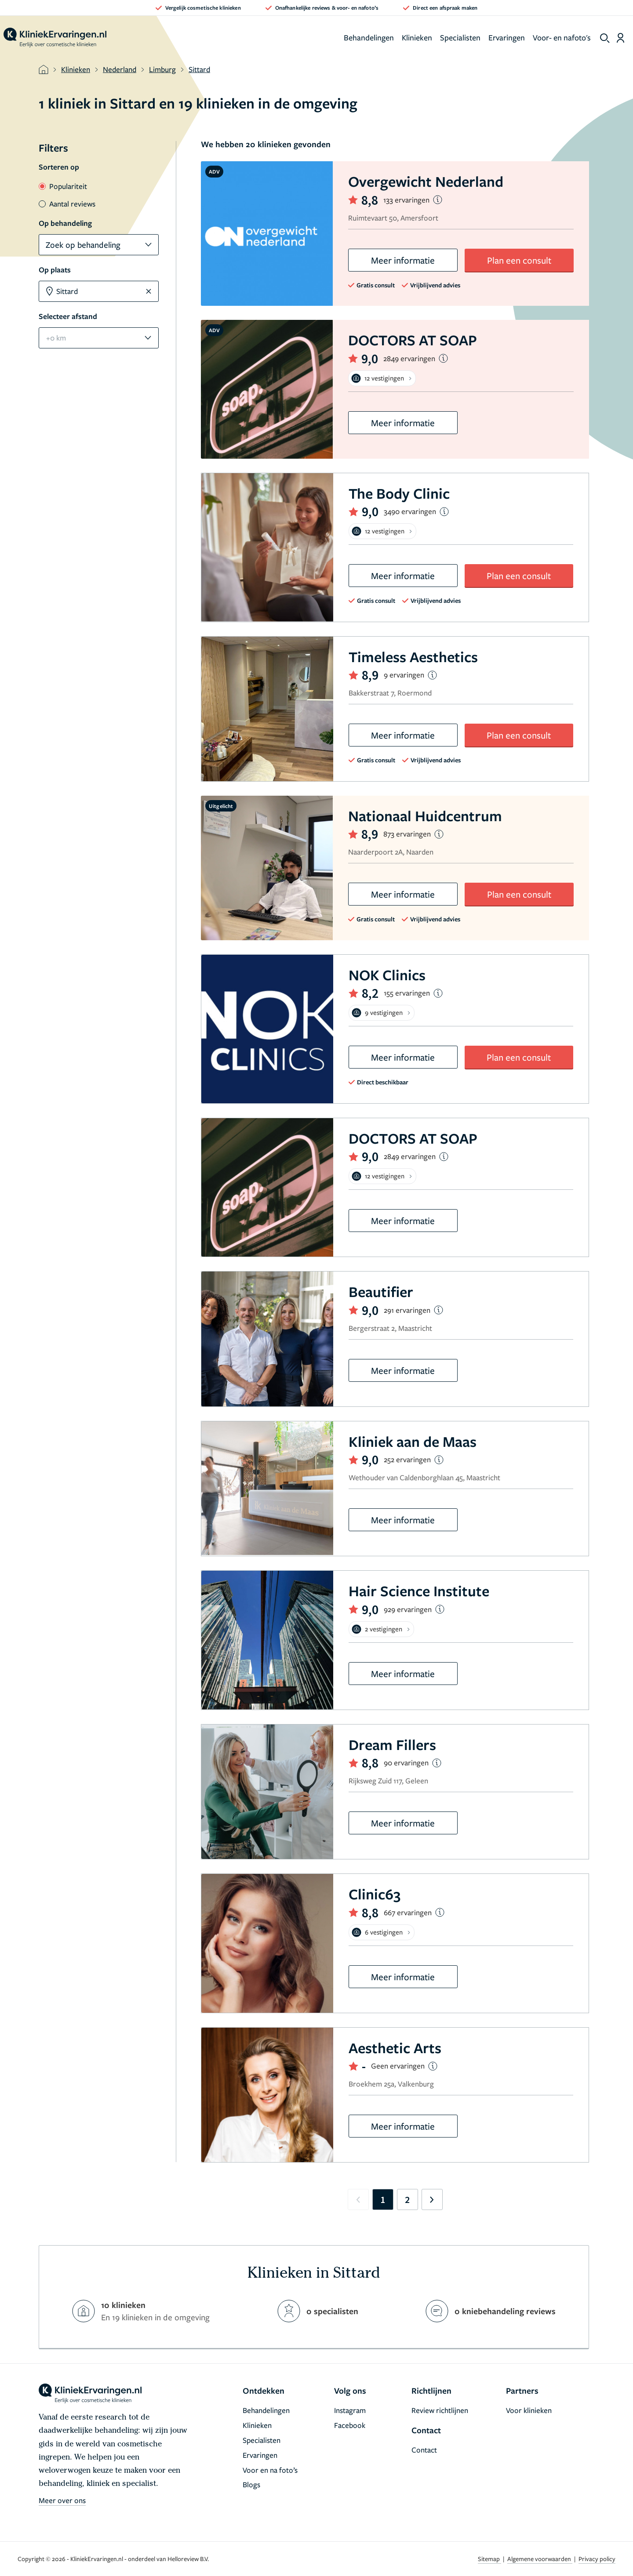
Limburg (162, 69)
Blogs (251, 2484)
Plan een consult (519, 260)
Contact (424, 2450)
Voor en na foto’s (270, 2470)
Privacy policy (596, 2558)
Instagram (350, 2410)
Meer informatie (403, 260)
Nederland (119, 69)
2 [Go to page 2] (407, 2199)
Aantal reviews (67, 204)
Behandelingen (369, 37)
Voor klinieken (529, 2410)
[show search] (605, 38)
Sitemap (489, 2558)
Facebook (349, 2425)
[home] (55, 38)
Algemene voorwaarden (539, 2558)
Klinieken (417, 37)
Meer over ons (62, 2500)
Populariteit (63, 186)
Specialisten (460, 37)
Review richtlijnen (439, 2410)
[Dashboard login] (620, 38)
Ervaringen (506, 37)
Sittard (199, 69)
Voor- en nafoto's (562, 37)
